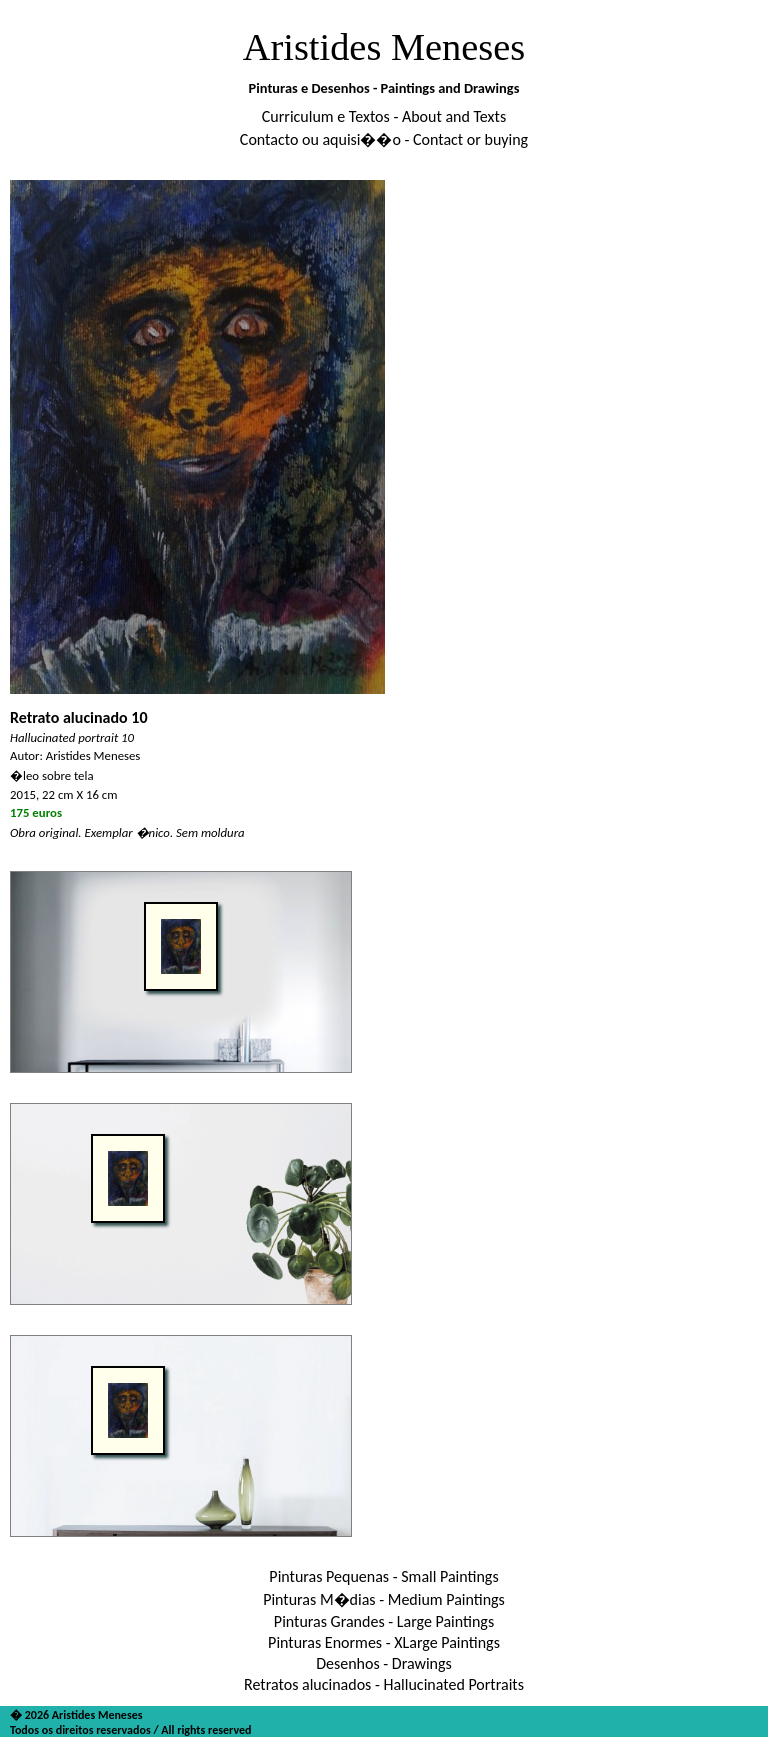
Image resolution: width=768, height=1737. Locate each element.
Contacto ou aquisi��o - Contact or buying (384, 139)
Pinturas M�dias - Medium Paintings (384, 1599)
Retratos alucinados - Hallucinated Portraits (384, 1684)
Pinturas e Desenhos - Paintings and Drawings (384, 88)
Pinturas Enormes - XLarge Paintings (384, 1642)
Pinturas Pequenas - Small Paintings (383, 1576)
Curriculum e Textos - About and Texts (384, 116)
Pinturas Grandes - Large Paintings (384, 1621)
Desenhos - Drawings (384, 1663)
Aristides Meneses (384, 47)
